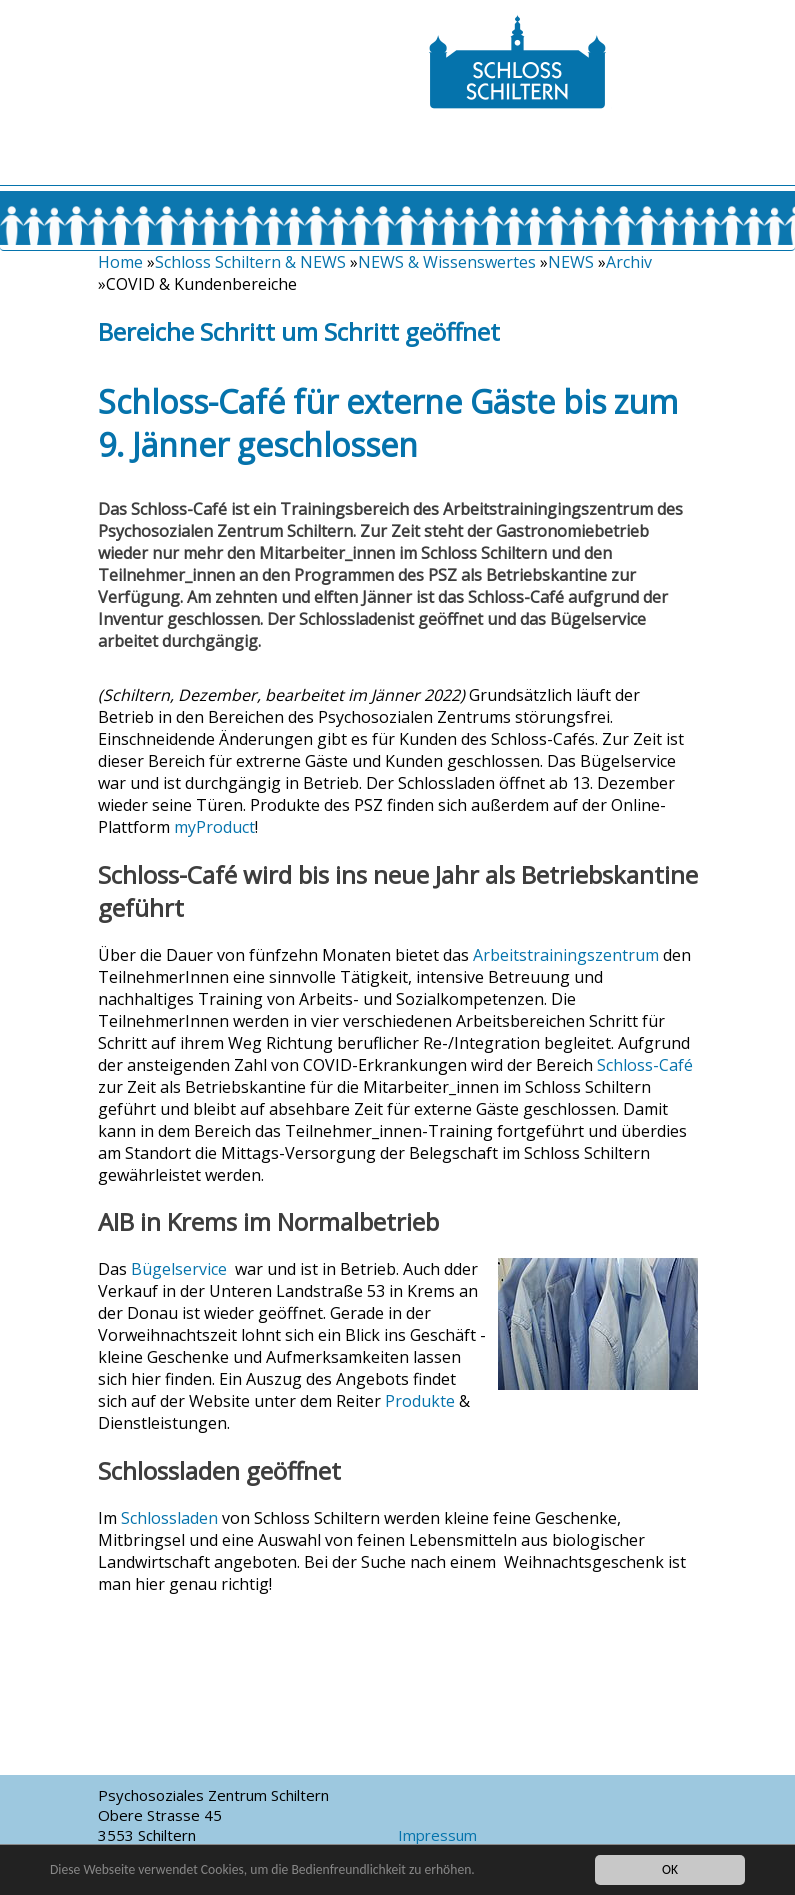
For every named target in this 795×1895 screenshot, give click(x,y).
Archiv (629, 262)
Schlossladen (169, 1518)
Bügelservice (179, 1269)
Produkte (420, 1401)
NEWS (571, 262)
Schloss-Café (645, 1065)
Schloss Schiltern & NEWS (250, 262)
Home (120, 262)
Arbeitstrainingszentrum (566, 955)
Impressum (437, 1835)
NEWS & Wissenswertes (447, 262)
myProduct (214, 827)
